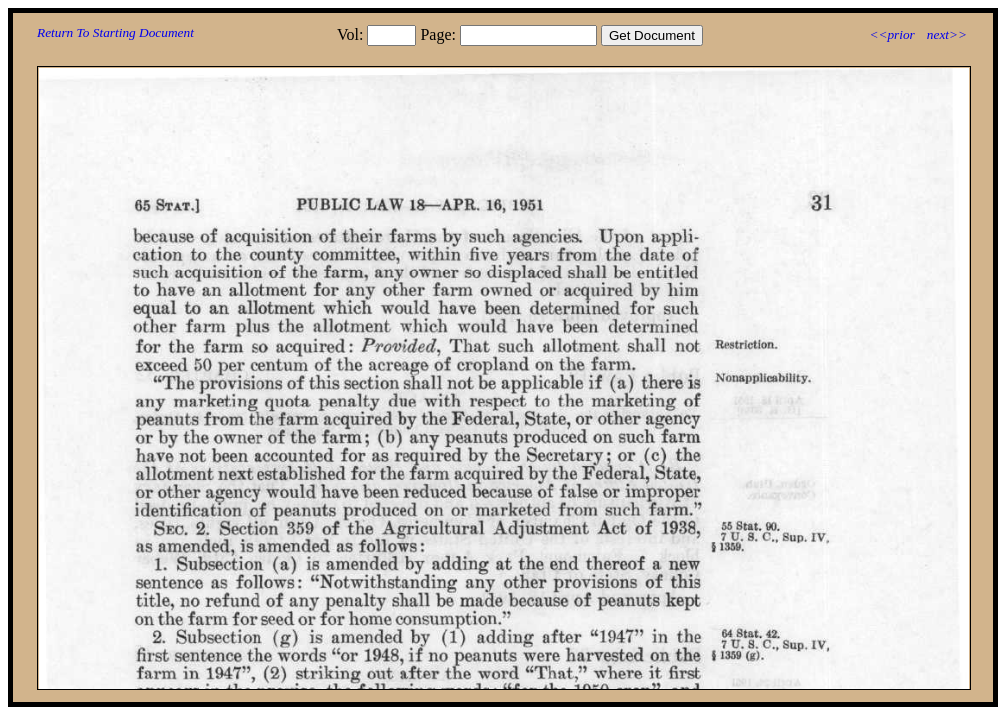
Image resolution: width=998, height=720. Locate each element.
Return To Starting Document (115, 32)
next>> (947, 34)
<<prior (891, 34)
